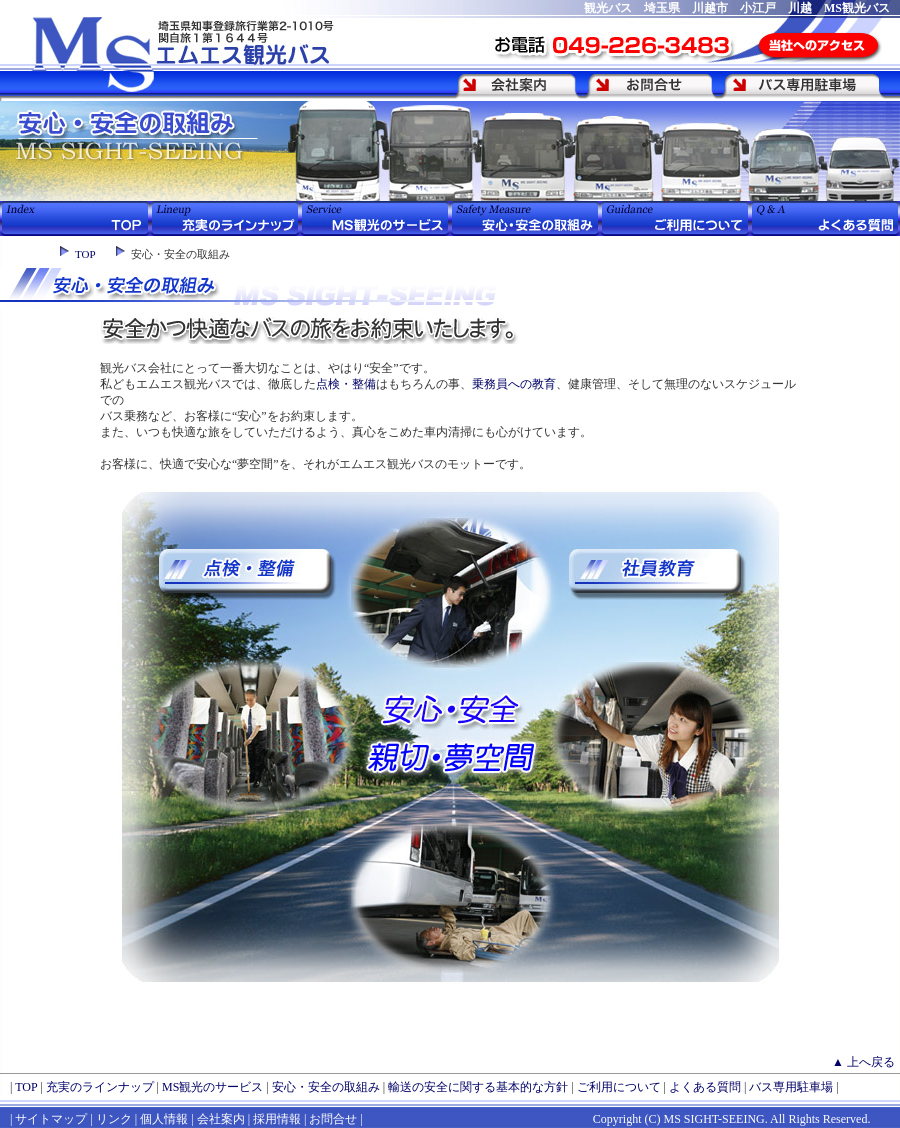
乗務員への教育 (514, 384)
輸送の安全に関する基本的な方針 (478, 1087)
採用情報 (277, 1119)
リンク (112, 1119)
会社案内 (221, 1119)
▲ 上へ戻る (863, 1062)
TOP (85, 254)
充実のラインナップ (100, 1087)
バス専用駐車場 (791, 1087)
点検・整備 (346, 384)
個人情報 (164, 1119)
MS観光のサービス (212, 1087)
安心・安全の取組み (326, 1087)
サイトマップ (51, 1119)
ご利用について (619, 1087)
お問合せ (333, 1119)
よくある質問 (705, 1087)
